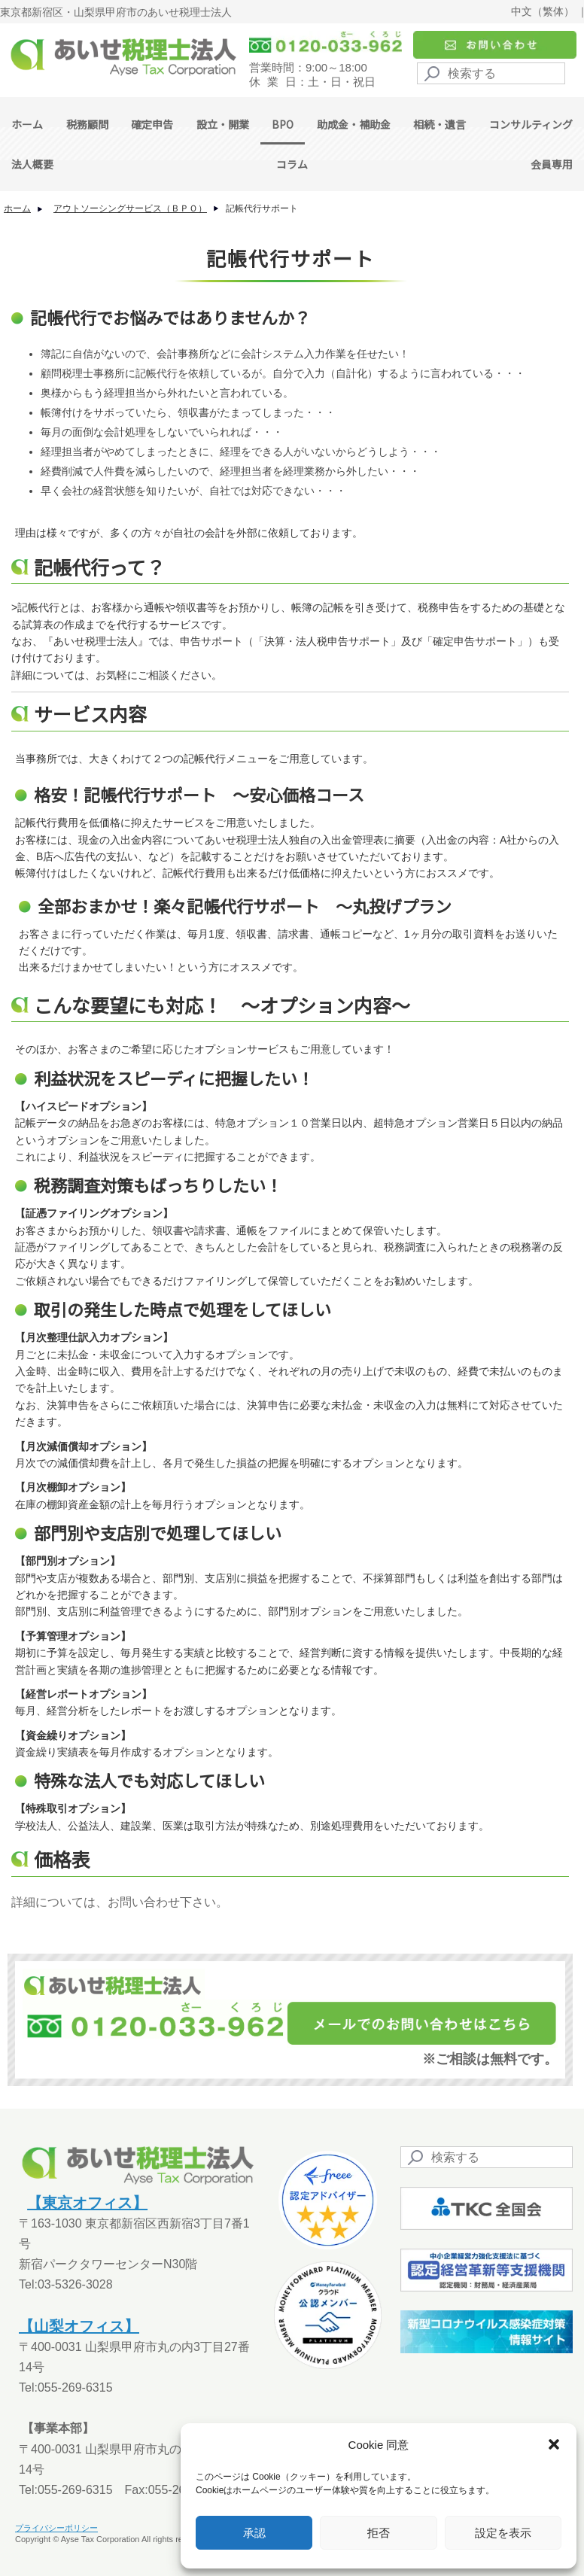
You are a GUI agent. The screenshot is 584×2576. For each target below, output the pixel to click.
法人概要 (32, 164)
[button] (553, 2444)
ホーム (27, 124)
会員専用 (552, 164)
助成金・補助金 (354, 124)
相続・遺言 (439, 124)
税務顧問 (87, 124)
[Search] (490, 73)
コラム (292, 164)
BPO (283, 124)
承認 (254, 2532)
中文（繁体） (542, 11)
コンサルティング (531, 124)
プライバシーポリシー (56, 2527)
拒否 (378, 2532)
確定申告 (152, 124)
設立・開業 (222, 124)
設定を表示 (503, 2532)
